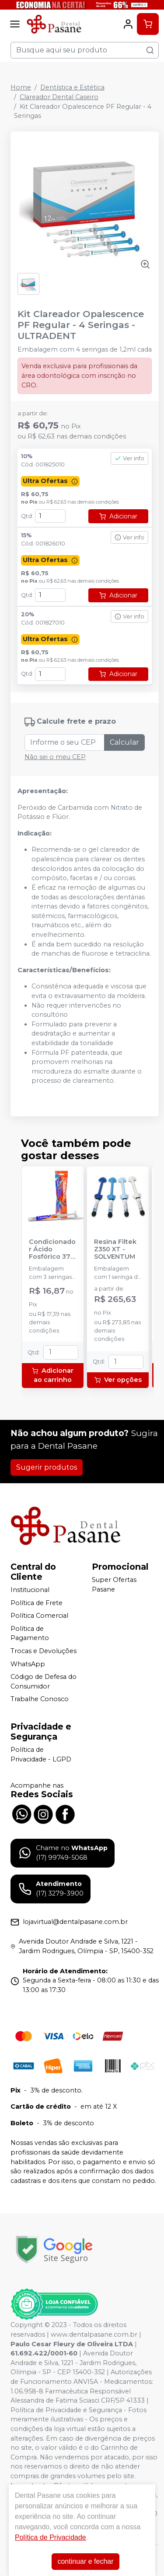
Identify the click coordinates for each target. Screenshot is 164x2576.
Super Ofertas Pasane (114, 1584)
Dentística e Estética (72, 87)
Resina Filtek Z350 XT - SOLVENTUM (115, 1249)
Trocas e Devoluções (43, 1651)
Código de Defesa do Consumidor (43, 1681)
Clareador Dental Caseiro (59, 97)
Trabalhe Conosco (39, 1699)
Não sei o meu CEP (55, 757)
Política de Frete (36, 1603)
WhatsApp (27, 1664)
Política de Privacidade (50, 2537)
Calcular (124, 742)
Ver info (129, 458)
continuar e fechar (85, 2561)
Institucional (29, 1590)
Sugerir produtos (46, 1467)
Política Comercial (39, 1615)
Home (20, 87)
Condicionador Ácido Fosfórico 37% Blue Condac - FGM (52, 1249)
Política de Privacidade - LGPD (40, 1754)
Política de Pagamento (29, 1633)
